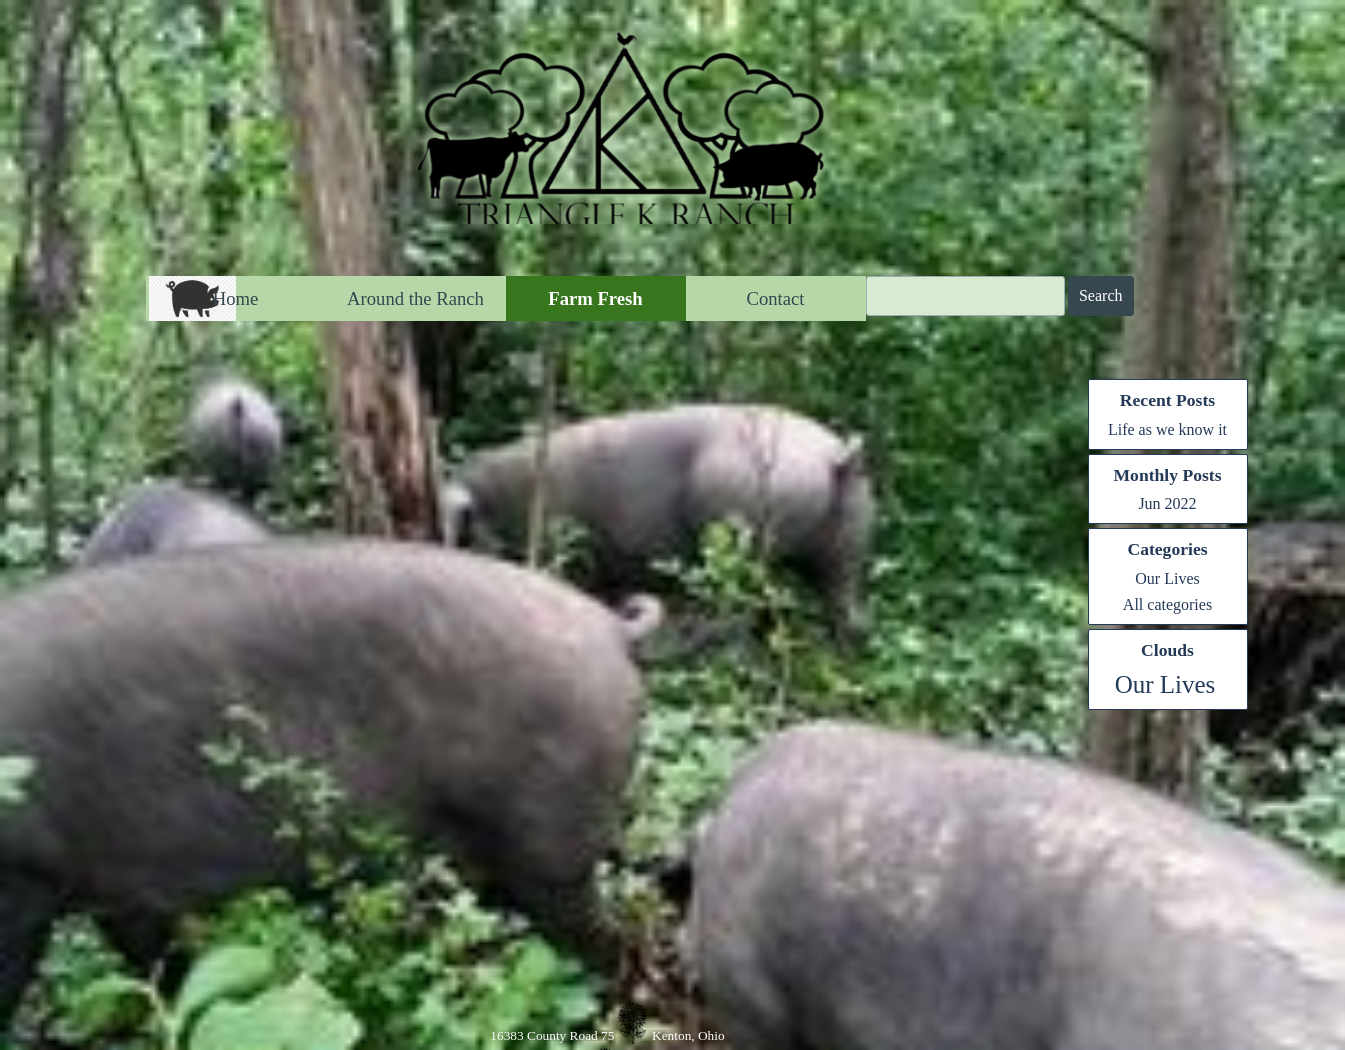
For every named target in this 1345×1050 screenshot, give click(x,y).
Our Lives (1167, 578)
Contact (775, 298)
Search (1101, 295)
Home (236, 298)
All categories (1167, 604)
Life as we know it (1167, 429)
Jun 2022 (1167, 503)
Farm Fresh (595, 298)
